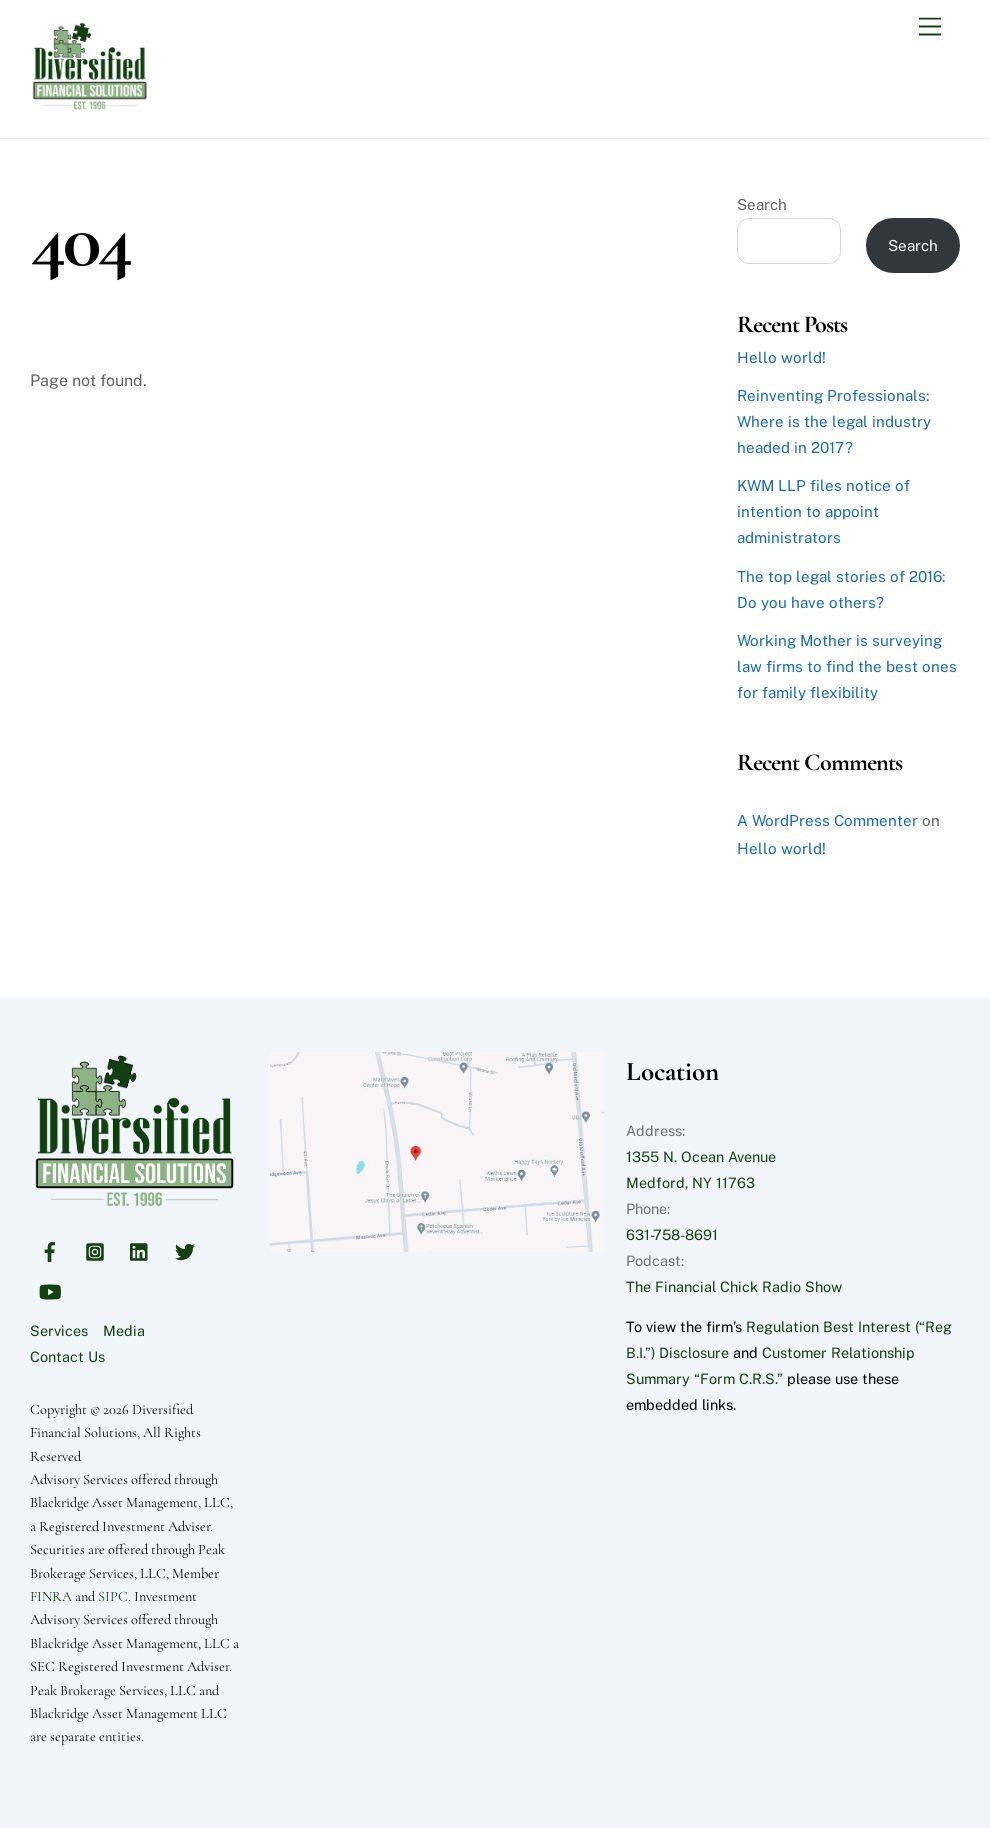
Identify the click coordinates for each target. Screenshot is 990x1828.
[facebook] (50, 1249)
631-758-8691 (672, 1234)
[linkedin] (140, 1249)
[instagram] (95, 1249)
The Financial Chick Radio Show (734, 1286)
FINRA (51, 1596)
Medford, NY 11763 (690, 1182)
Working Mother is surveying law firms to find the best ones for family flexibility (847, 666)
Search (762, 204)
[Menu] (930, 27)
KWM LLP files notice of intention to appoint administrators (823, 511)
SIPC (113, 1596)
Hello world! (781, 357)
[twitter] (185, 1249)
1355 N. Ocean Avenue (701, 1156)
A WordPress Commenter (827, 820)
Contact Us (67, 1356)
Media (124, 1330)
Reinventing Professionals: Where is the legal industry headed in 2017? (834, 421)
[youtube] (50, 1289)
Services (59, 1330)
